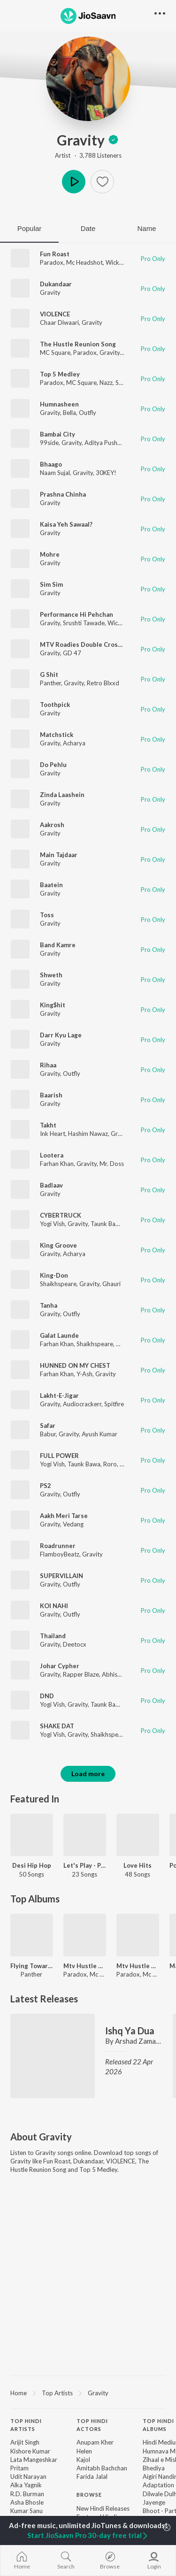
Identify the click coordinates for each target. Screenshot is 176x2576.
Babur (48, 1434)
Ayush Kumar (99, 1434)
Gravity (88, 139)
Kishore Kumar (30, 2451)
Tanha (48, 1305)
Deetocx (74, 1644)
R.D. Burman (27, 2494)
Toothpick (55, 704)
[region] (88, 2392)
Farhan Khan (57, 1163)
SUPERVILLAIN (61, 1575)
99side (49, 442)
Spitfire (114, 1404)
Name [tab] (146, 228)
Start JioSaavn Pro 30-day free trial (88, 2535)
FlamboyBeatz (59, 1554)
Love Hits (137, 1865)
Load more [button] (88, 1774)
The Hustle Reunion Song (78, 344)
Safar (47, 1425)
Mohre (50, 554)
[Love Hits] (137, 1835)
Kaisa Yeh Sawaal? (66, 524)
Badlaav (51, 1185)
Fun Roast (54, 254)
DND (47, 1696)
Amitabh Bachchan (102, 2468)
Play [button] (73, 181)
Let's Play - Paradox (84, 1865)
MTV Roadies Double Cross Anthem (93, 644)
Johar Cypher (59, 1666)
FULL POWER (59, 1455)
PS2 (45, 1485)
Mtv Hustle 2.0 (84, 1966)
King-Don (54, 1275)
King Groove (58, 1245)
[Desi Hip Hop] (31, 1835)
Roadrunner (58, 1545)
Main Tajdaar (58, 855)
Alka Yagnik (26, 2485)
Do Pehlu (53, 764)
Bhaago (51, 464)
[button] (102, 181)
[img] (113, 139)
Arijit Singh (24, 2442)
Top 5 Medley (60, 374)
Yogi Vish (52, 1223)
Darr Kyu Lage (61, 1035)
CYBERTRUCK (60, 1215)
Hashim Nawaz (88, 1133)
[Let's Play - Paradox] (84, 1835)
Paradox (51, 262)
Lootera (51, 1155)
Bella (69, 412)
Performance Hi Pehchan (76, 614)
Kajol (83, 2459)
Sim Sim (51, 584)
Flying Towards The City (31, 1966)
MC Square (55, 352)
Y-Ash (84, 1374)
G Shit (49, 674)
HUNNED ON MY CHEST (75, 1365)
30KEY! (106, 472)
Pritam (19, 2468)
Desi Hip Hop (31, 1865)
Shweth (51, 975)
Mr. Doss (111, 1163)
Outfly (87, 412)
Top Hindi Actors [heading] (92, 2425)
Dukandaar (56, 284)
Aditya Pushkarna (108, 442)
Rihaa (48, 1065)
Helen (84, 2451)
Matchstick (56, 734)
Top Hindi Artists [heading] (26, 2425)
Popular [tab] (29, 228)
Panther (50, 683)
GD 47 (72, 653)
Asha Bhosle (27, 2502)
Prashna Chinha (63, 494)
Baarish (51, 1095)
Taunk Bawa (107, 1223)
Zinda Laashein (62, 794)
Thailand (53, 1636)
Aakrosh (52, 824)
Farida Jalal (92, 2476)
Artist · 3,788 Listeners (88, 155)
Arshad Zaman (137, 2041)
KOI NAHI (54, 1606)
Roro (110, 1464)
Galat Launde (59, 1335)
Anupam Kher (95, 2442)
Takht (48, 1125)
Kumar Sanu (26, 2511)
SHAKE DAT (57, 1726)
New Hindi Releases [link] (103, 2508)
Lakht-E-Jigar (59, 1395)
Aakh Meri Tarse (64, 1515)
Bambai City (57, 434)
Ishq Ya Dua (129, 2030)
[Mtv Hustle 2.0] (84, 1935)
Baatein (51, 885)
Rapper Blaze (81, 1674)
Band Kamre (58, 945)
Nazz (106, 382)
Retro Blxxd (103, 683)
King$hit (52, 1005)
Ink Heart (52, 1133)
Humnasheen (59, 404)
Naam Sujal (55, 472)
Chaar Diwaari (59, 322)
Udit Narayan (28, 2476)
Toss (47, 915)
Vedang (73, 1524)
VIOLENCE (55, 314)
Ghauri (111, 1284)
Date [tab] (88, 228)
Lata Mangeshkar (33, 2459)
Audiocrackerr (82, 1404)
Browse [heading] (89, 2495)
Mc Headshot (84, 262)
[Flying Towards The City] (31, 1935)
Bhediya (154, 2468)
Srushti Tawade (84, 623)
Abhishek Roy (120, 1674)
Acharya (74, 743)
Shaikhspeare (58, 1284)
